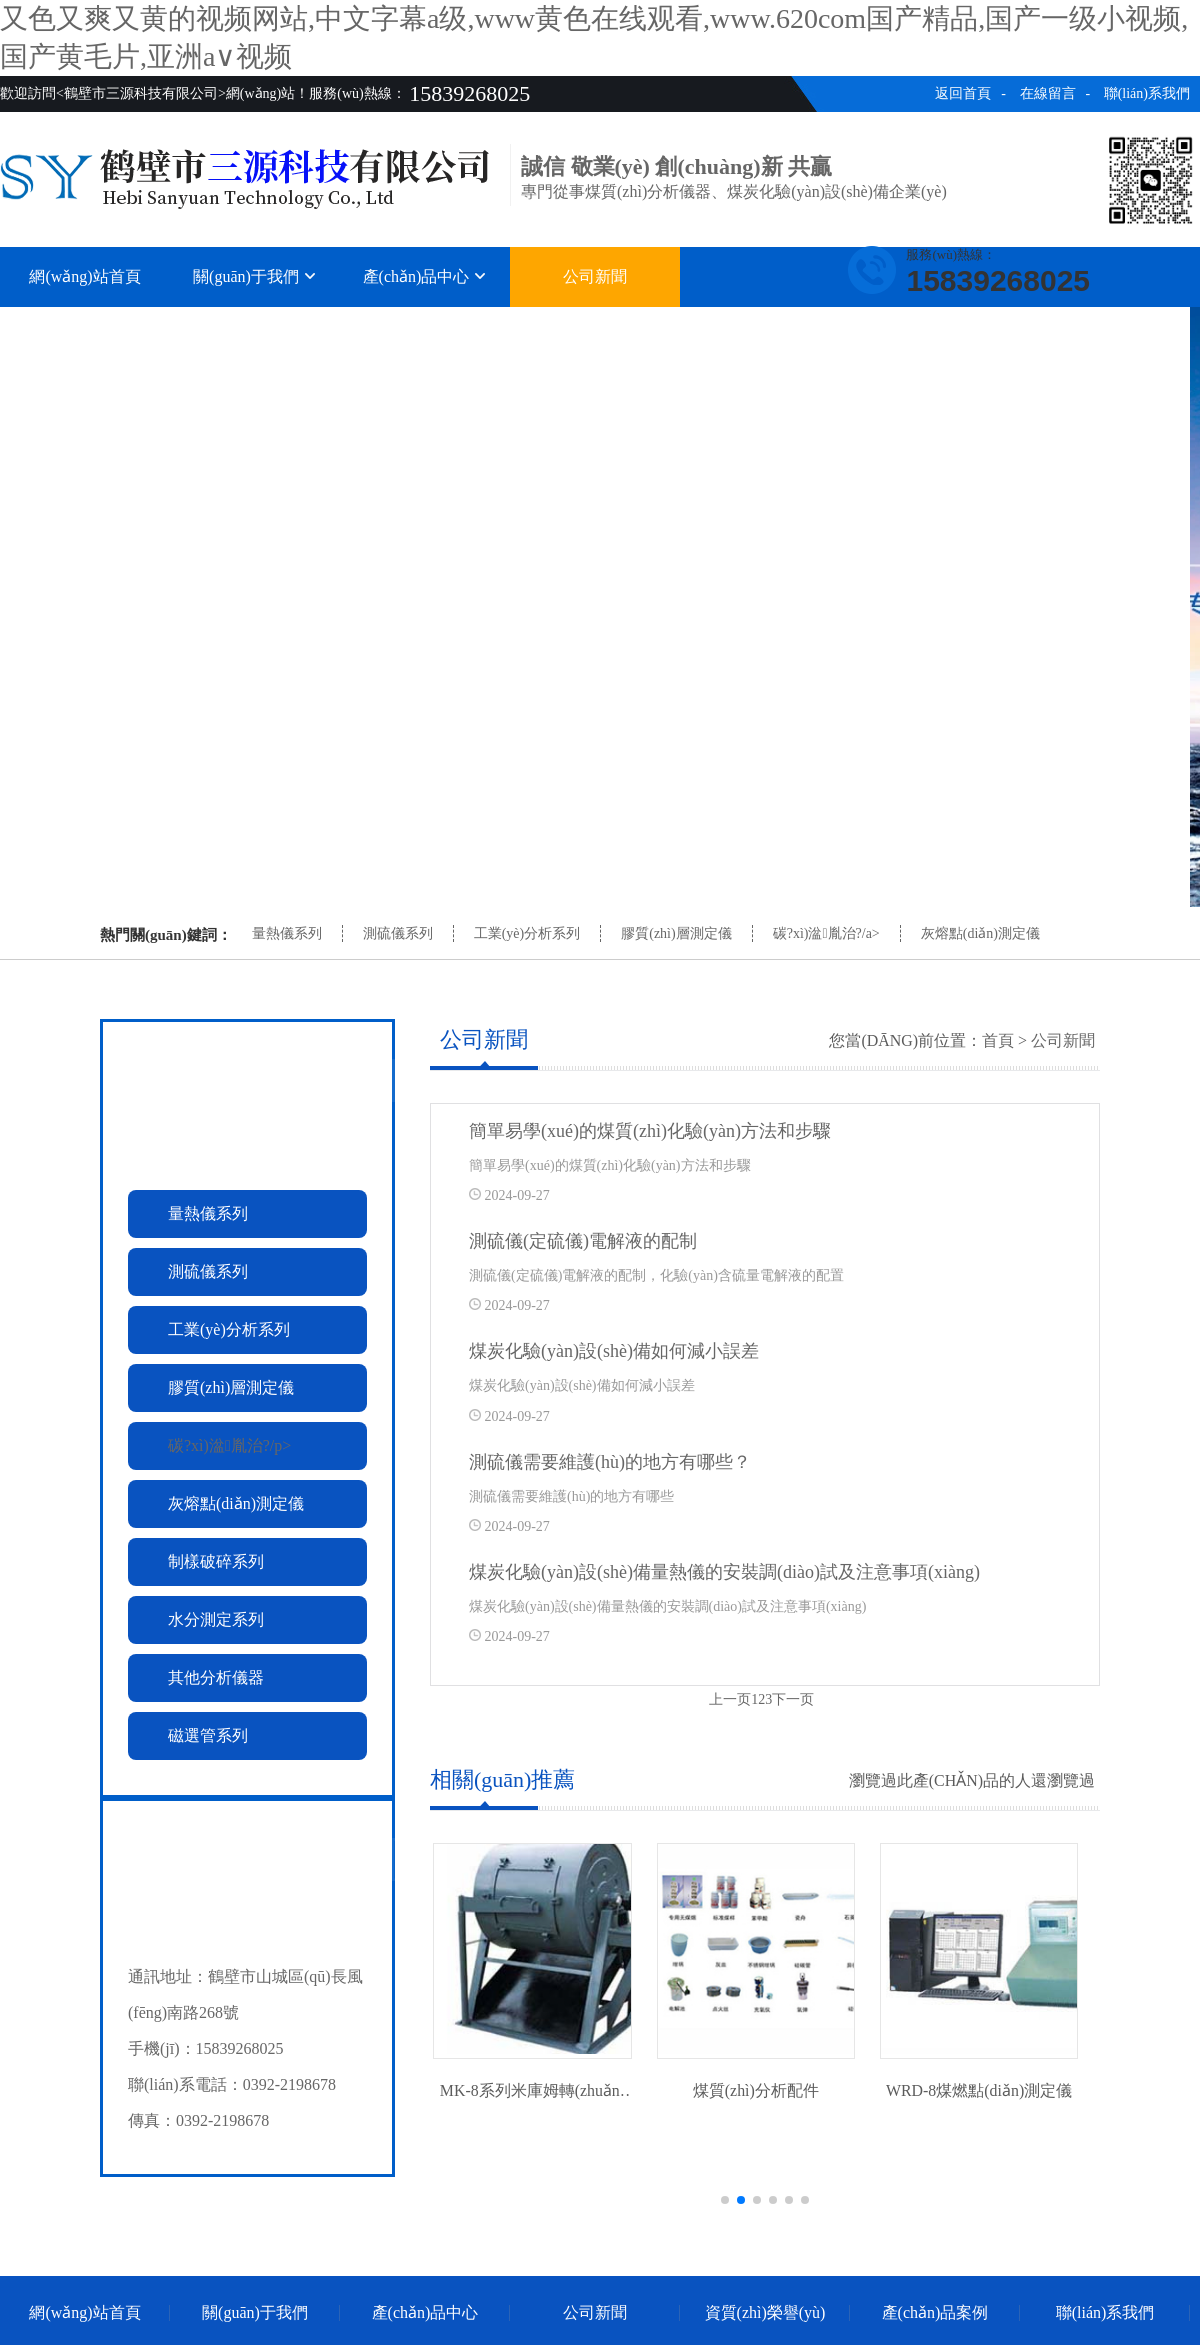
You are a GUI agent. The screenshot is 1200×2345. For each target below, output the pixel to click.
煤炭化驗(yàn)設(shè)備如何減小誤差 (614, 1351)
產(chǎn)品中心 (425, 276)
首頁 (998, 1040)
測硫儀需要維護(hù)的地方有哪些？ (610, 1462)
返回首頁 (963, 93)
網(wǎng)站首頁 (84, 276)
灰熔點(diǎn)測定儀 (980, 933)
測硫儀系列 (398, 933)
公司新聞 (595, 276)
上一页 (730, 1699)
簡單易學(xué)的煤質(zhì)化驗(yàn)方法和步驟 (650, 1131)
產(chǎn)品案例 (935, 327)
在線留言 (1048, 93)
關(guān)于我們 (255, 276)
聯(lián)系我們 (1147, 93)
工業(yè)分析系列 (527, 933)
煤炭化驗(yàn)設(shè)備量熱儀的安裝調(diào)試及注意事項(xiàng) (724, 1572)
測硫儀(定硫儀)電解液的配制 (583, 1241)
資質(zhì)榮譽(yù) (765, 327)
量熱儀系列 (287, 933)
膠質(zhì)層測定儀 (676, 933)
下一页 (793, 1699)
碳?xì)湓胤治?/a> (826, 933)
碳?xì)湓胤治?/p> (229, 1445)
